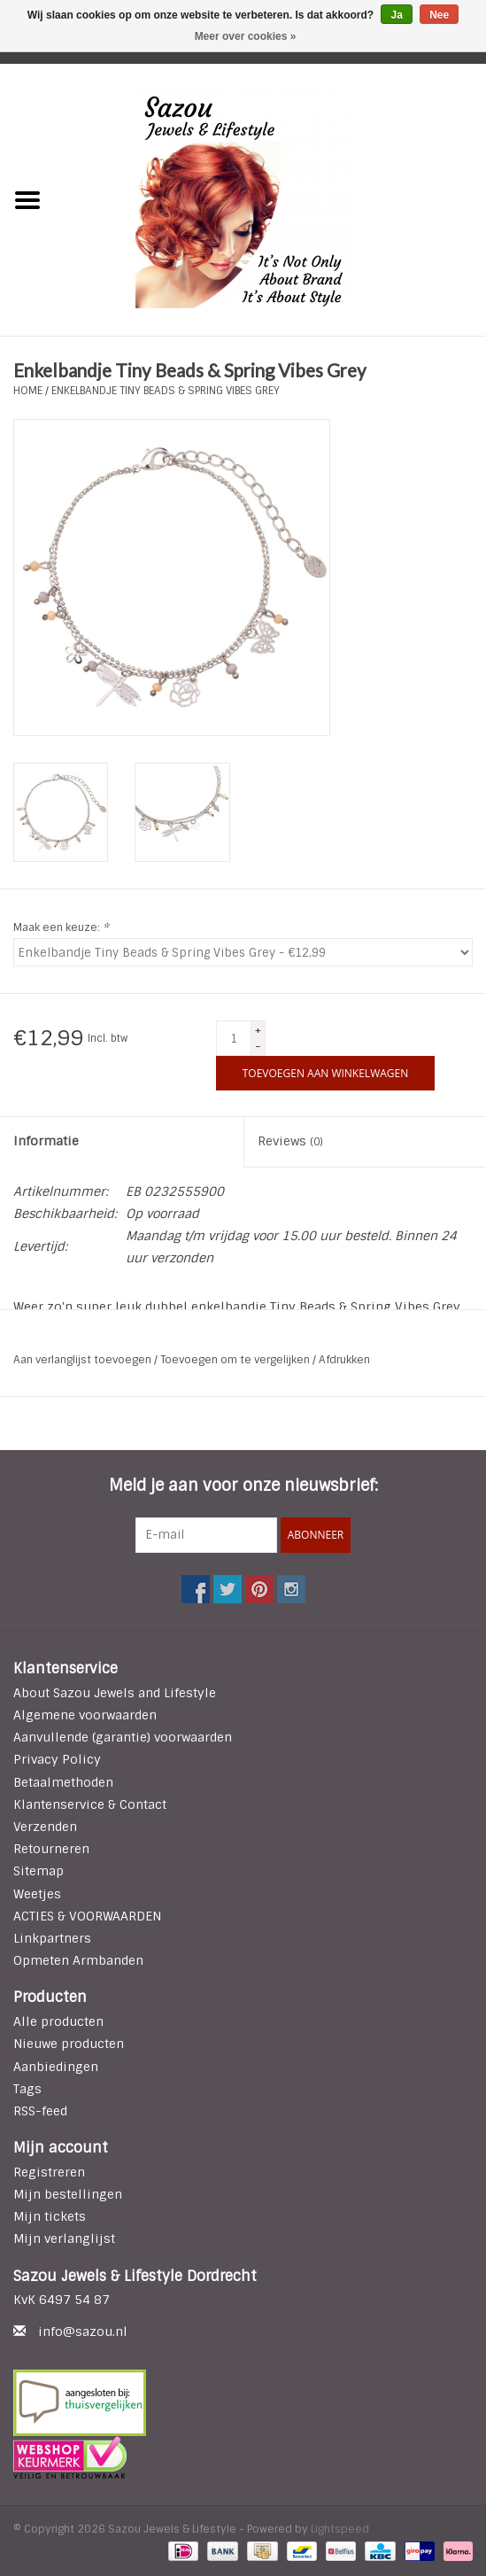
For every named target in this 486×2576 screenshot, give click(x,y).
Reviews (290, 1141)
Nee (439, 15)
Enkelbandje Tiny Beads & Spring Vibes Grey (165, 391)
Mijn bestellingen (67, 2194)
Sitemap (38, 1871)
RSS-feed (40, 2111)
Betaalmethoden (63, 1782)
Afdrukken (344, 1360)
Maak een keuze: (61, 927)
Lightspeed (340, 2529)
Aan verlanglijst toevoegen (83, 1360)
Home (27, 391)
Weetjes (37, 1894)
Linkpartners (52, 1938)
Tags (27, 2089)
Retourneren (51, 1849)
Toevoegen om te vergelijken (236, 1360)
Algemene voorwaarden (85, 1715)
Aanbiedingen (55, 2067)
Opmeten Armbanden (78, 1960)
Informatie (46, 1141)
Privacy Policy (57, 1759)
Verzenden (45, 1827)
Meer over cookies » (246, 36)
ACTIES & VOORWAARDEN (87, 1916)
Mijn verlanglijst (64, 2238)
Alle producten (58, 2021)
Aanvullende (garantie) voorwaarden (122, 1737)
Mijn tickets (49, 2216)
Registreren (49, 2172)
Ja (396, 15)
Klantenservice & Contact (89, 1804)
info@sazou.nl (82, 2331)
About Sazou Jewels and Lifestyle (114, 1693)
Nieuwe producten (68, 2044)
